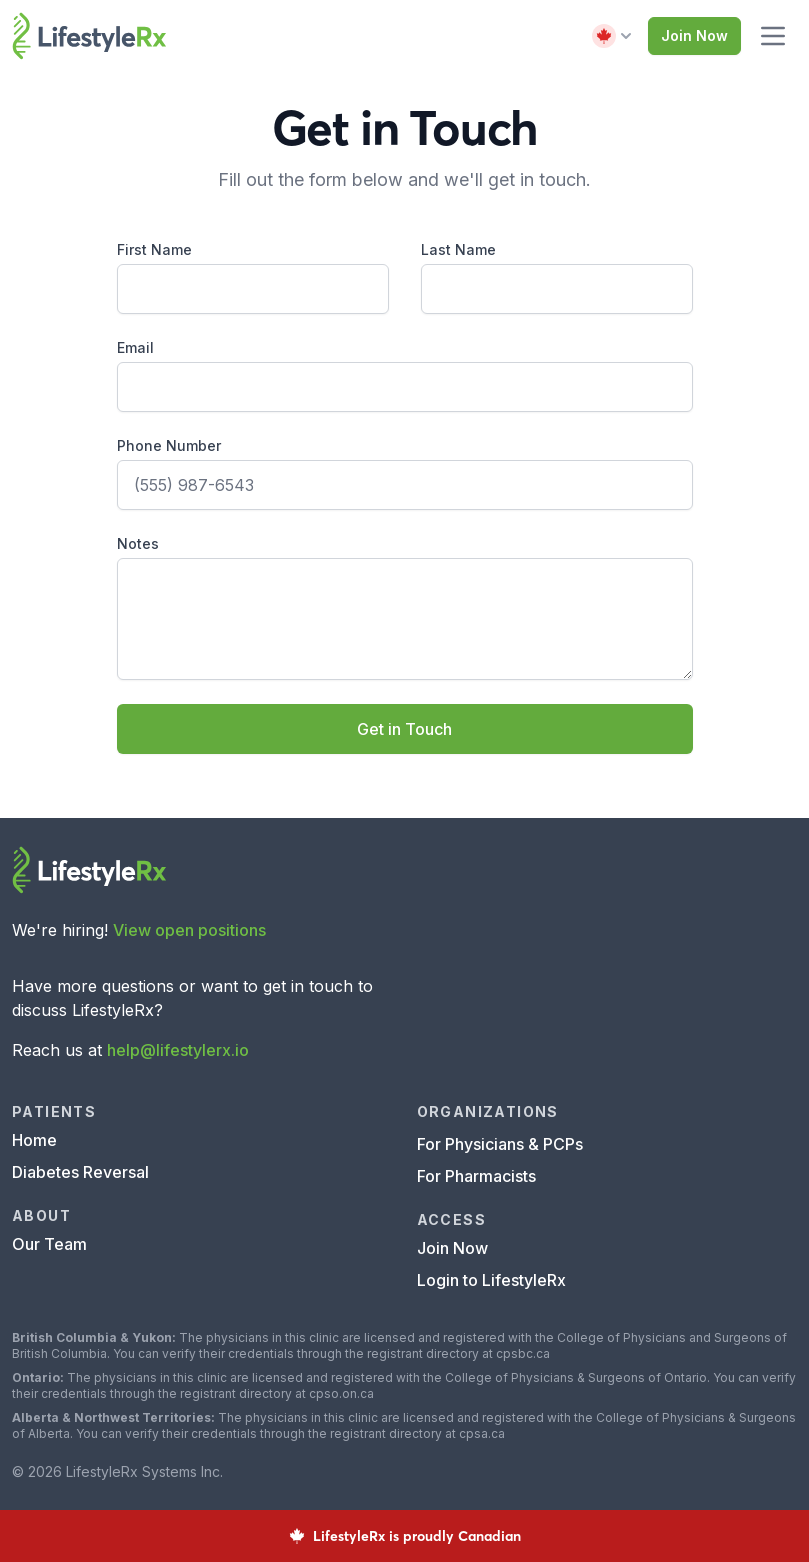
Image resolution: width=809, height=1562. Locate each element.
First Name (154, 249)
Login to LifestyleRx (491, 1280)
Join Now (694, 35)
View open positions (189, 930)
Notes (138, 543)
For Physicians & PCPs (500, 1144)
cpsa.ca (482, 1433)
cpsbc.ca (523, 1353)
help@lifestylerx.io (178, 1050)
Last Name (458, 249)
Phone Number (169, 445)
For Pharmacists (476, 1176)
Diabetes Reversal (80, 1172)
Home (34, 1140)
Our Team (49, 1244)
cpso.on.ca (341, 1393)
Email (135, 347)
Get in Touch (404, 729)
